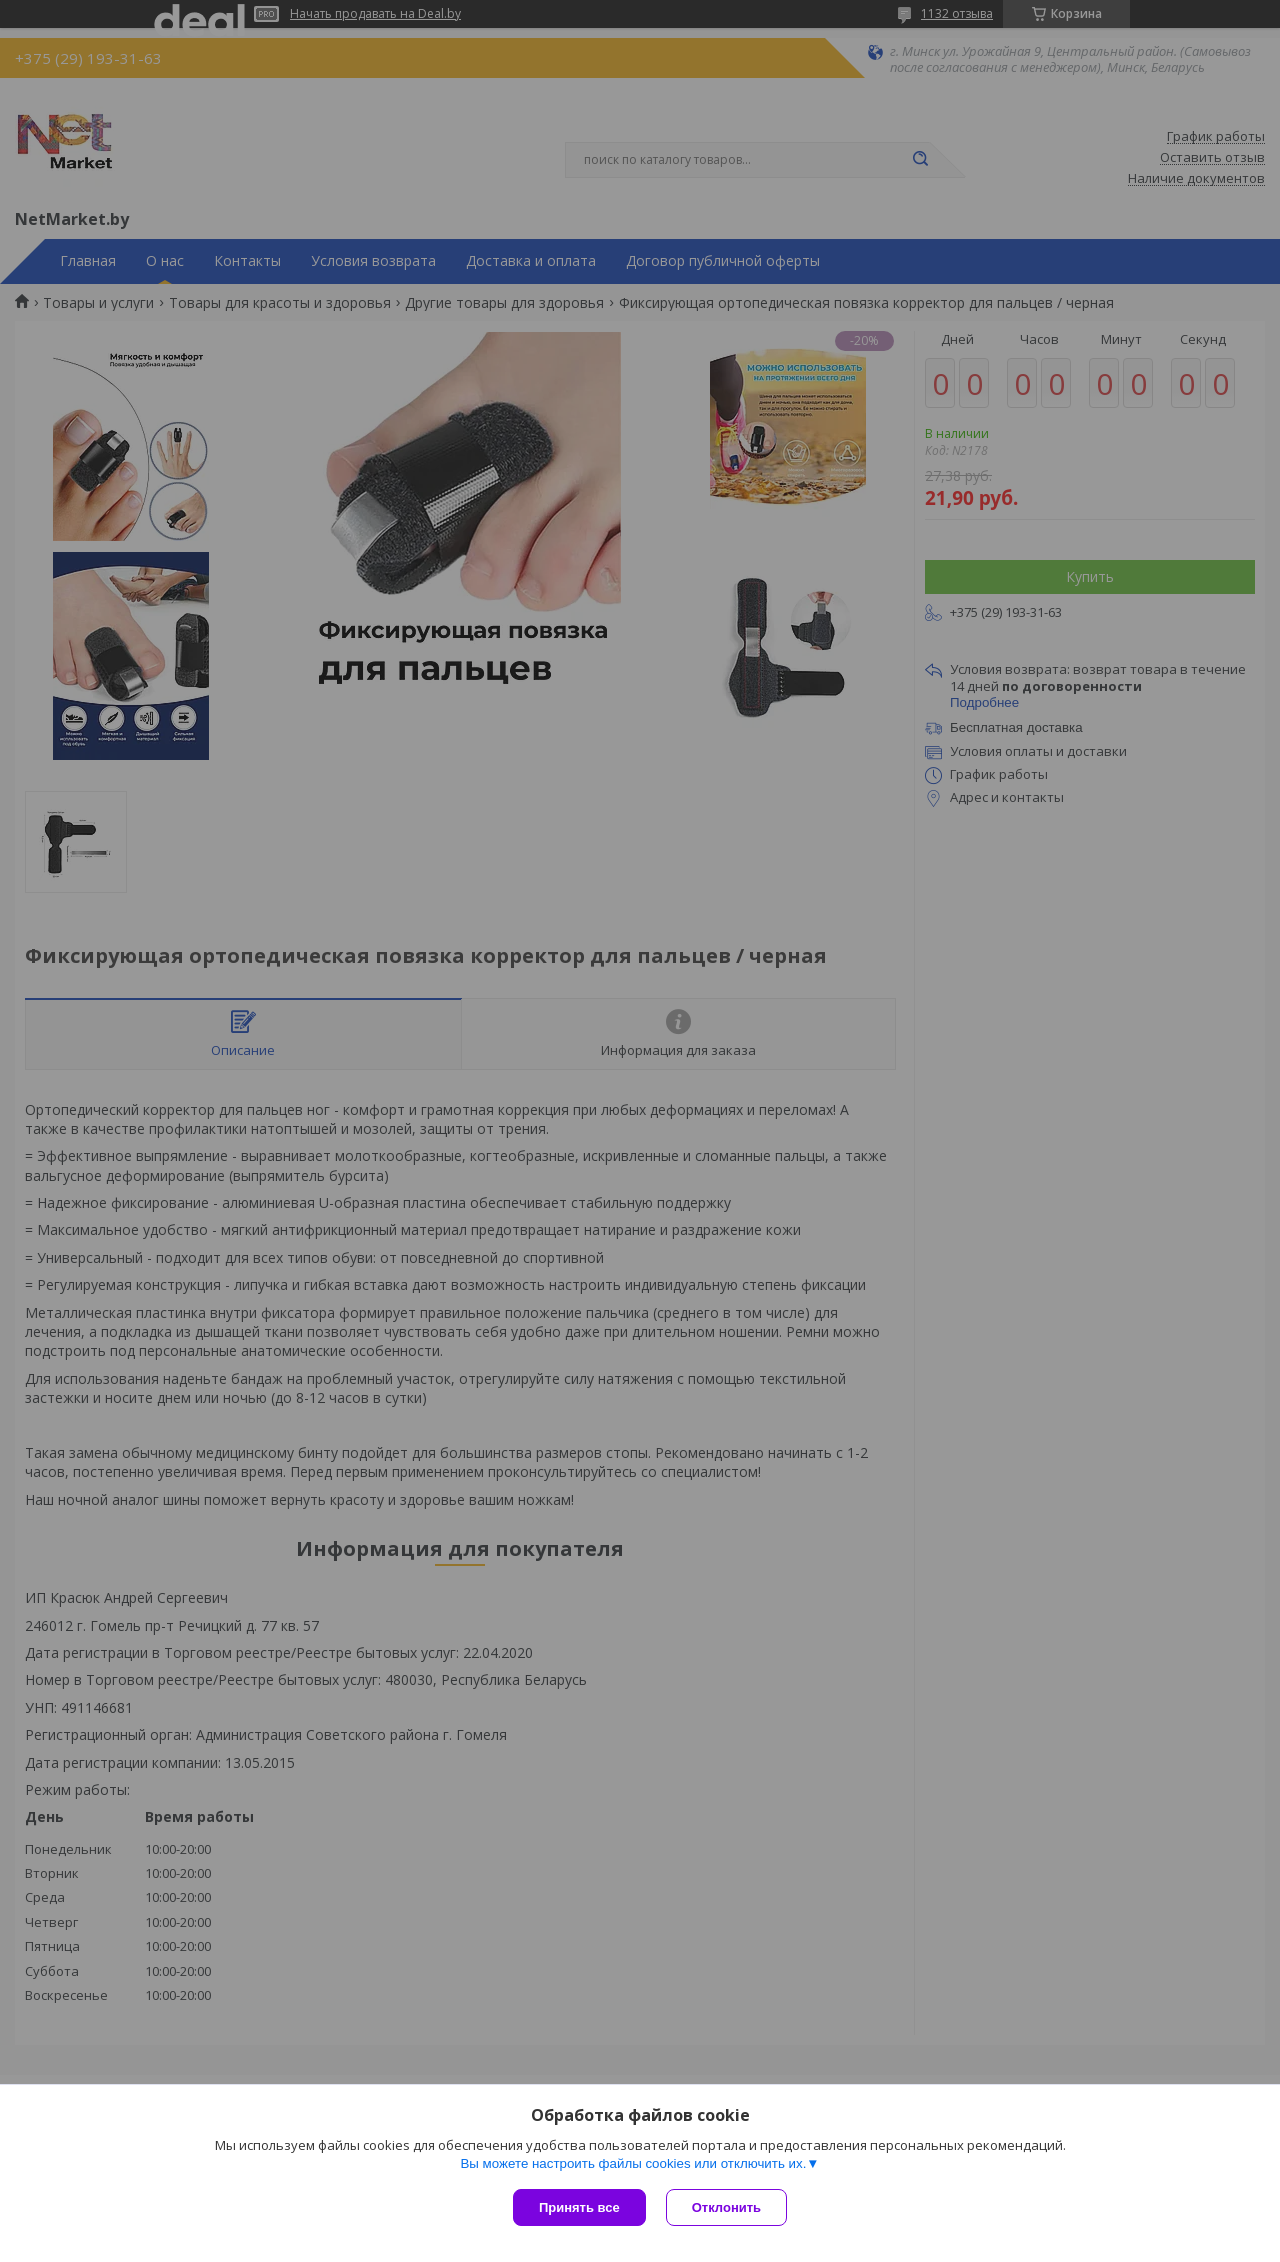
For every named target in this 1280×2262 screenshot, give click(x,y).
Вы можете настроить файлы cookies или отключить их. (633, 2163)
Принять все (579, 2207)
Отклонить (726, 2207)
